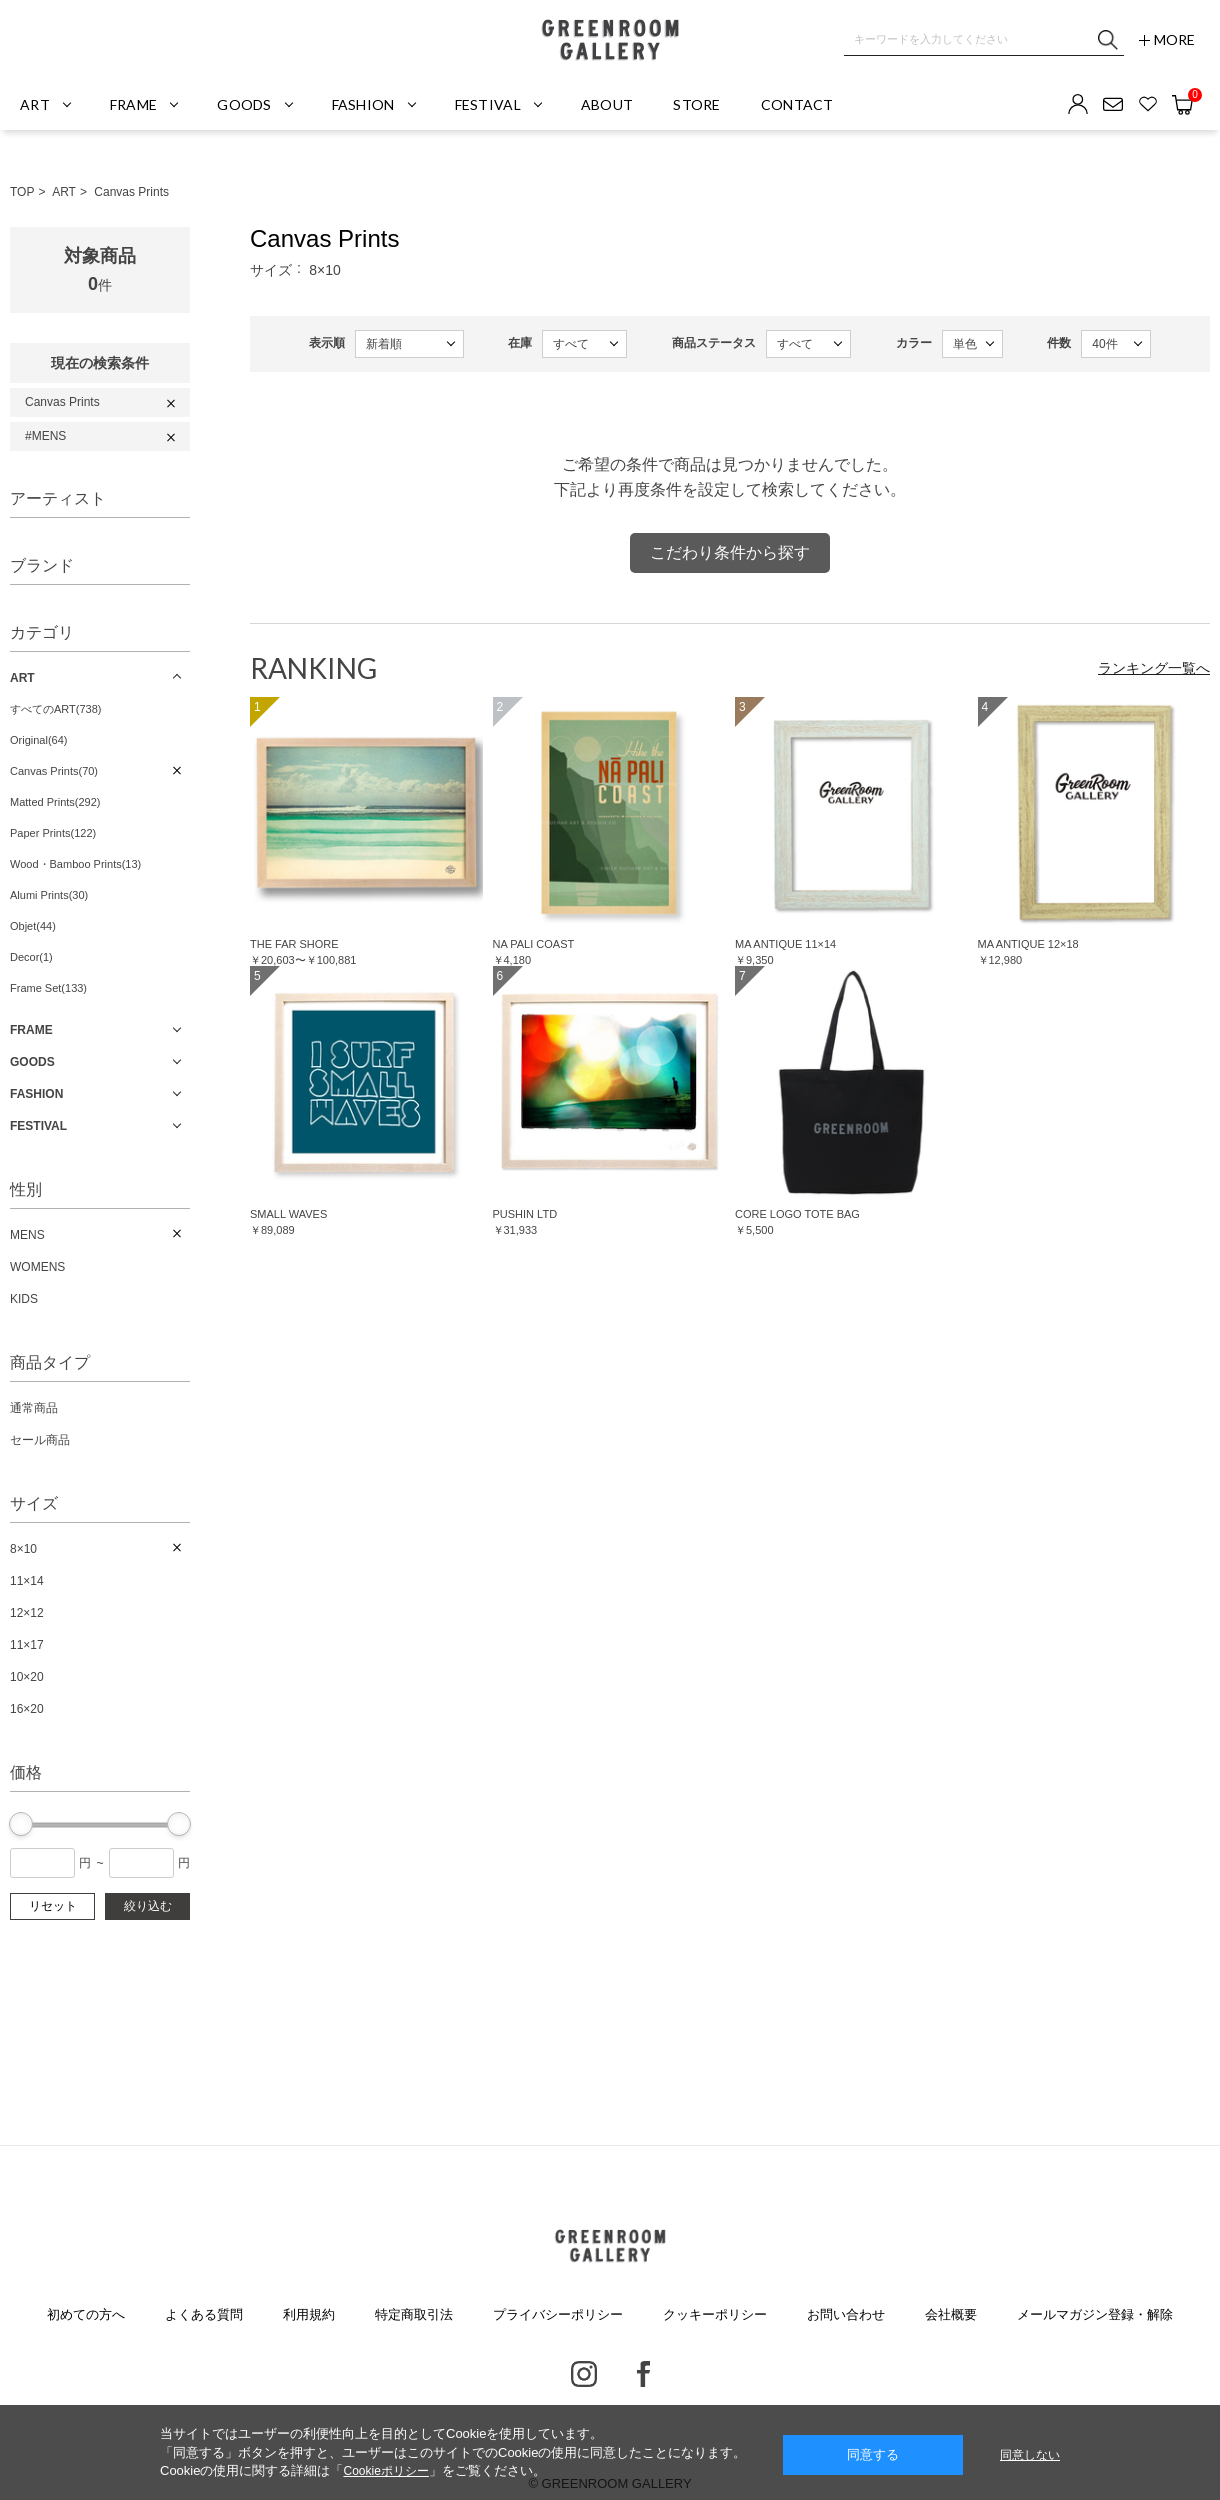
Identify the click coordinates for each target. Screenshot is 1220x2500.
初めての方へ (86, 2314)
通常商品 (34, 1408)
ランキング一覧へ (1154, 668)
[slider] (21, 1824)
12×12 (27, 1613)
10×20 (27, 1677)
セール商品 (40, 1440)
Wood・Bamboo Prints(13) (75, 864)
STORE (696, 104)
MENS (27, 1235)
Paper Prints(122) (53, 833)
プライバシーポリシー (558, 2314)
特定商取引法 (414, 2314)
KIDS (24, 1299)
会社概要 (951, 2314)
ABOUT (607, 104)
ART (64, 192)
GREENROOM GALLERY (610, 40)
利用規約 (309, 2314)
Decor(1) (31, 957)
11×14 (27, 1581)
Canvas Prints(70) (54, 771)
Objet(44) (33, 926)
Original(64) (38, 740)
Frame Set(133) (48, 988)
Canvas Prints (131, 192)
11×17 (27, 1645)
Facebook (643, 2374)
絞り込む (148, 1906)
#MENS (45, 436)
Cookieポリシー (385, 2471)
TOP (22, 192)
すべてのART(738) (55, 709)
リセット (53, 1906)
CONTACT (797, 104)
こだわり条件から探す (730, 552)
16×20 (27, 1709)
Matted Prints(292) (55, 802)
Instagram (584, 2374)
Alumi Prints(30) (49, 895)
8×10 (23, 1549)
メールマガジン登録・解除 (1095, 2314)
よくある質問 (204, 2314)
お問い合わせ (846, 2314)
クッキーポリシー (715, 2314)
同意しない (1030, 2455)
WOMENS (37, 1267)
